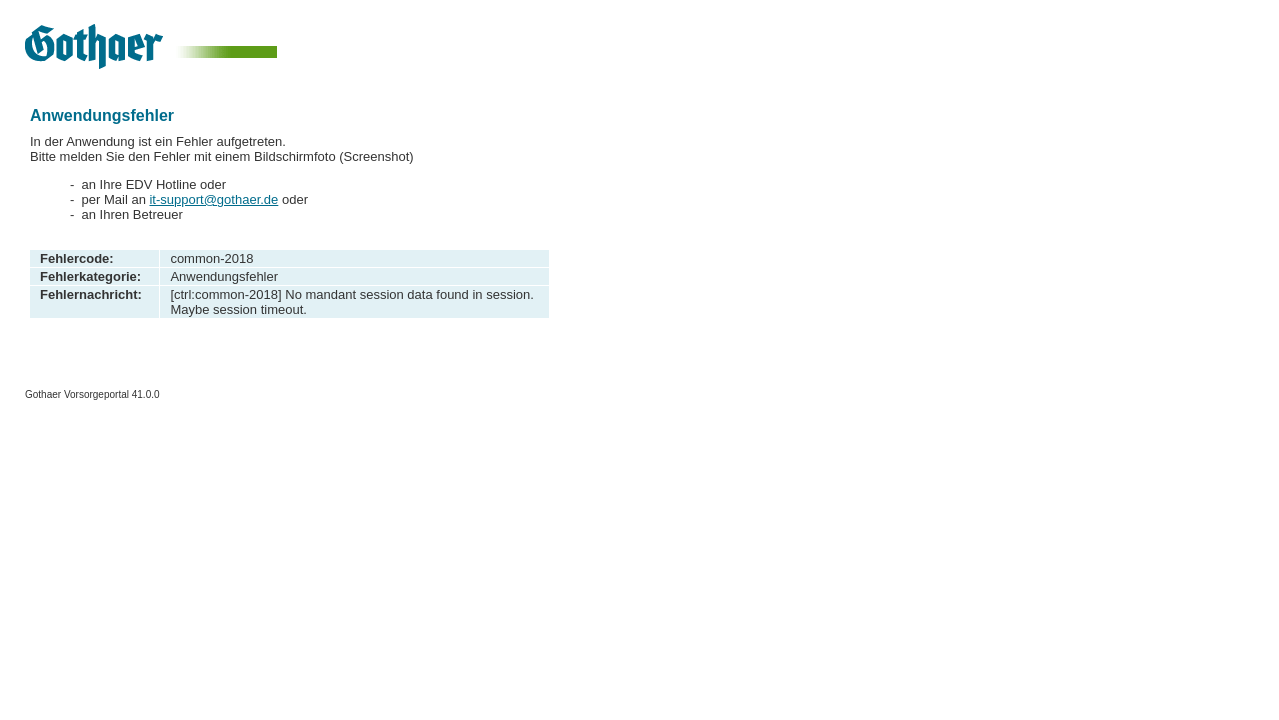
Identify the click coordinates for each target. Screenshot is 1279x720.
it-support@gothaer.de (213, 199)
